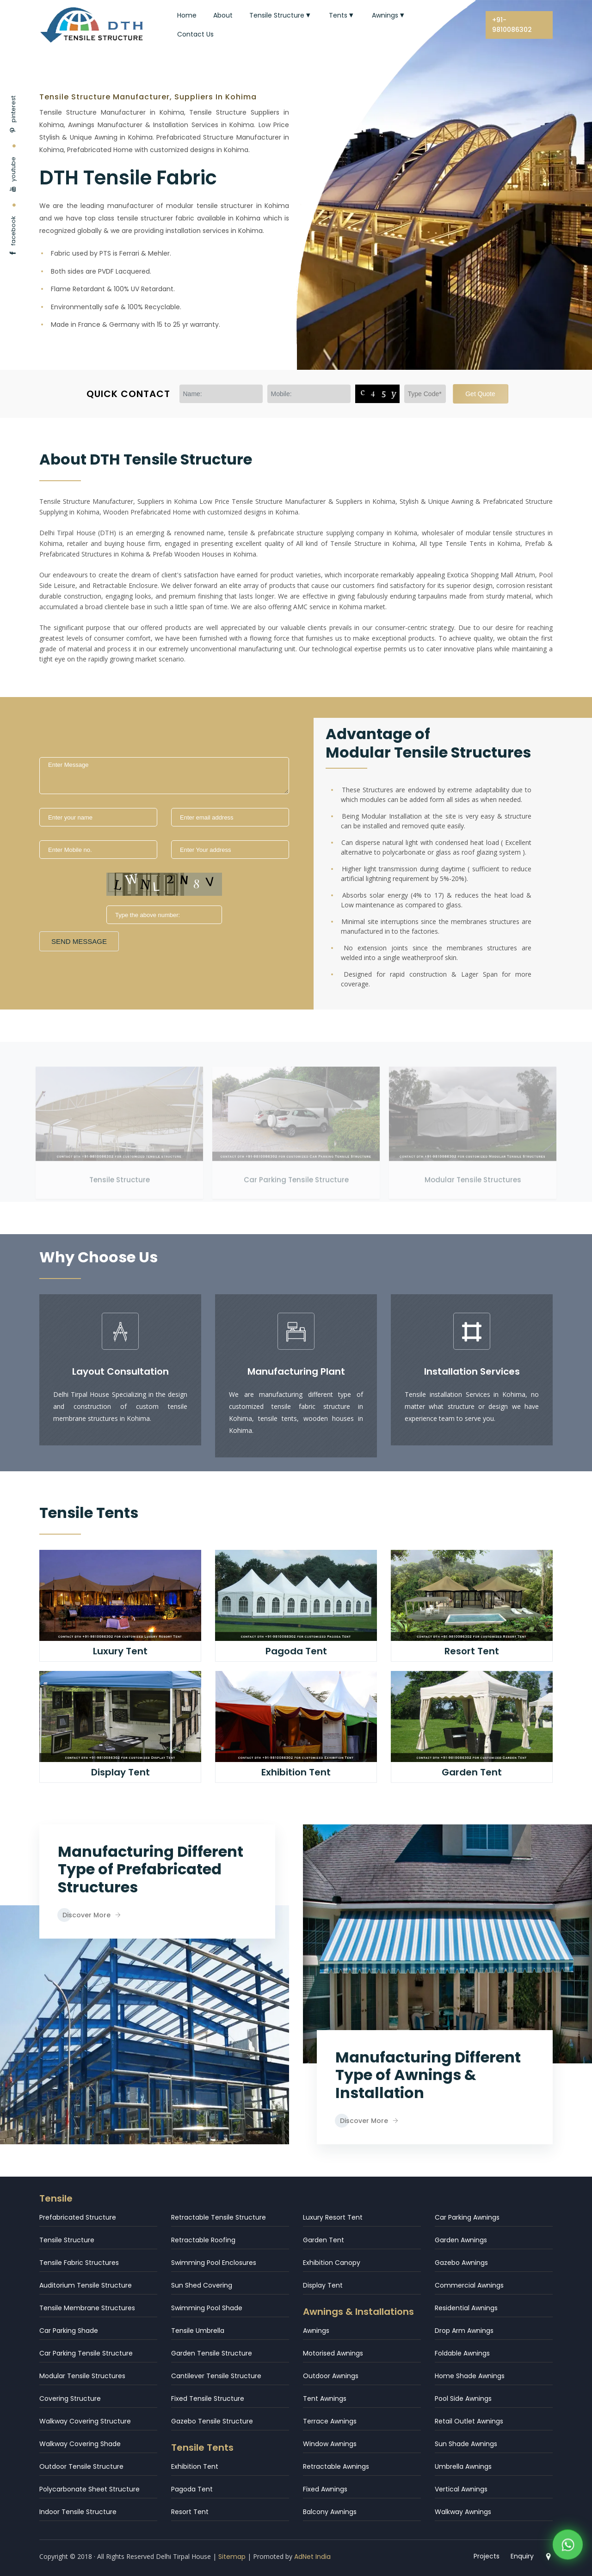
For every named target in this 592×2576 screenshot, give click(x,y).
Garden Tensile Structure (211, 2353)
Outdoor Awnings (330, 2375)
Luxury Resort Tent (333, 2217)
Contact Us (195, 34)
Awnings (389, 15)
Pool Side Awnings (463, 2398)
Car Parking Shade (68, 2330)
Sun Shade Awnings (466, 2443)
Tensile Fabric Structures (79, 2262)
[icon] (120, 1331)
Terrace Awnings (330, 2421)
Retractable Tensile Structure (218, 2217)
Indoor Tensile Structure (78, 2511)
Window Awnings (330, 2443)
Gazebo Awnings (461, 2262)
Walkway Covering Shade (80, 2443)
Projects (487, 2556)
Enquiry (522, 2556)
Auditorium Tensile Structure (85, 2285)
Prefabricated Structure (77, 2217)
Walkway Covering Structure (85, 2421)
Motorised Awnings (333, 2353)
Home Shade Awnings (470, 2375)
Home (187, 15)
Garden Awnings (461, 2240)
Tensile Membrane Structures (87, 2308)
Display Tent (323, 2285)
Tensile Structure (280, 15)
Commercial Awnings (469, 2285)
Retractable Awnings (336, 2466)
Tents (342, 15)
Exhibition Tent (194, 2466)
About (223, 15)
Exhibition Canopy (331, 2262)
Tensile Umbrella (197, 2330)
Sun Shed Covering (201, 2285)
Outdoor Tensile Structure (81, 2466)
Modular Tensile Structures (473, 1169)
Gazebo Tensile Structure (212, 2421)
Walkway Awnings (463, 2511)
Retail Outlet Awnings (469, 2421)
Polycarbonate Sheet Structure (89, 2489)
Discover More (91, 1915)
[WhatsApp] (568, 2548)
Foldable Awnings (462, 2353)
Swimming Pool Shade (206, 2308)
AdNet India (312, 2556)
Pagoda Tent (192, 2489)
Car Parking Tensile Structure (296, 1169)
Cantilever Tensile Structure (216, 2375)
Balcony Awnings (330, 2511)
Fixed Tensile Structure (207, 2398)
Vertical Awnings (461, 2489)
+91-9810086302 (512, 24)
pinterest (13, 114)
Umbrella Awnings (463, 2466)
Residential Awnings (466, 2308)
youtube (13, 174)
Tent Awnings (324, 2398)
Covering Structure (70, 2398)
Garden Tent (323, 2240)
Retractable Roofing (203, 2240)
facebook (13, 236)
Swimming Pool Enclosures (213, 2262)
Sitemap (232, 2556)
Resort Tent (190, 2511)
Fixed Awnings (325, 2489)
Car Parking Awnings (467, 2217)
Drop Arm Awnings (464, 2330)
